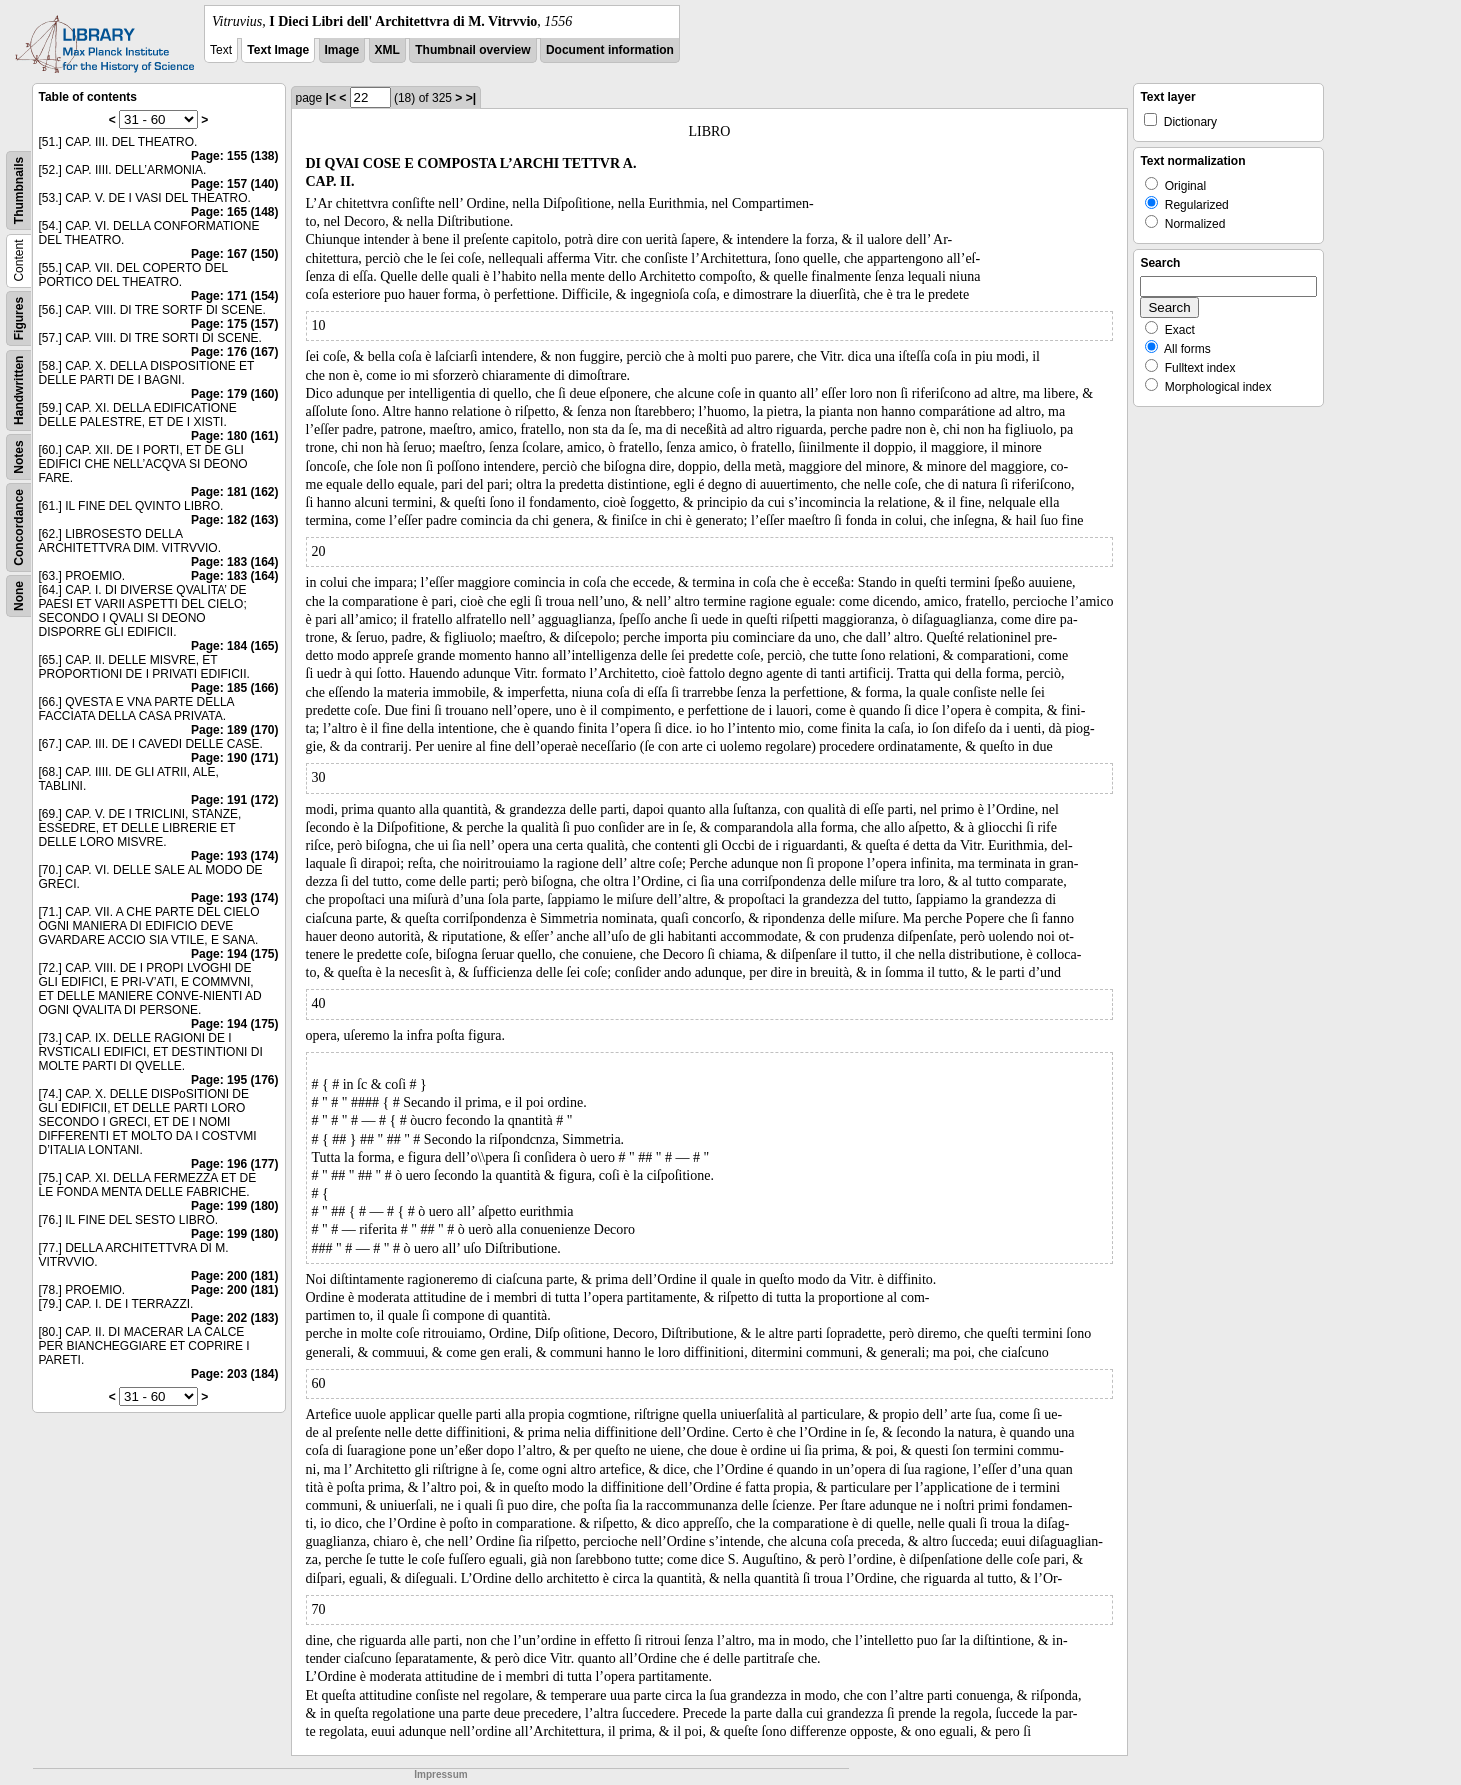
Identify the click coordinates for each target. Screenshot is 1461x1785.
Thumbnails (19, 190)
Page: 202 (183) (234, 1318)
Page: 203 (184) (234, 1374)
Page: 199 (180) (234, 1206)
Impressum (440, 1774)
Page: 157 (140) (234, 184)
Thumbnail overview (472, 50)
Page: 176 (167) (234, 352)
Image (342, 50)
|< (331, 98)
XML (387, 50)
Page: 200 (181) (234, 1276)
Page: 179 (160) (234, 394)
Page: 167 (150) (234, 254)
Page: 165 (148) (234, 212)
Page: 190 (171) (234, 758)
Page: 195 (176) (234, 1080)
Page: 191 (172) (234, 800)
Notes (19, 456)
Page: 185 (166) (234, 688)
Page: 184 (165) (234, 646)
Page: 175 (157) (234, 324)
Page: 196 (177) (234, 1164)
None (19, 596)
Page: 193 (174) (234, 856)
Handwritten (19, 390)
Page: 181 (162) (234, 492)
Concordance (19, 527)
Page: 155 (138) (234, 156)
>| (471, 98)
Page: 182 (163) (234, 520)
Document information (610, 50)
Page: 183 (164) (234, 562)
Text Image (278, 50)
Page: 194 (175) (234, 954)
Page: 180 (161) (234, 436)
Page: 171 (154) (234, 296)
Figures (19, 318)
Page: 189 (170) (234, 730)
